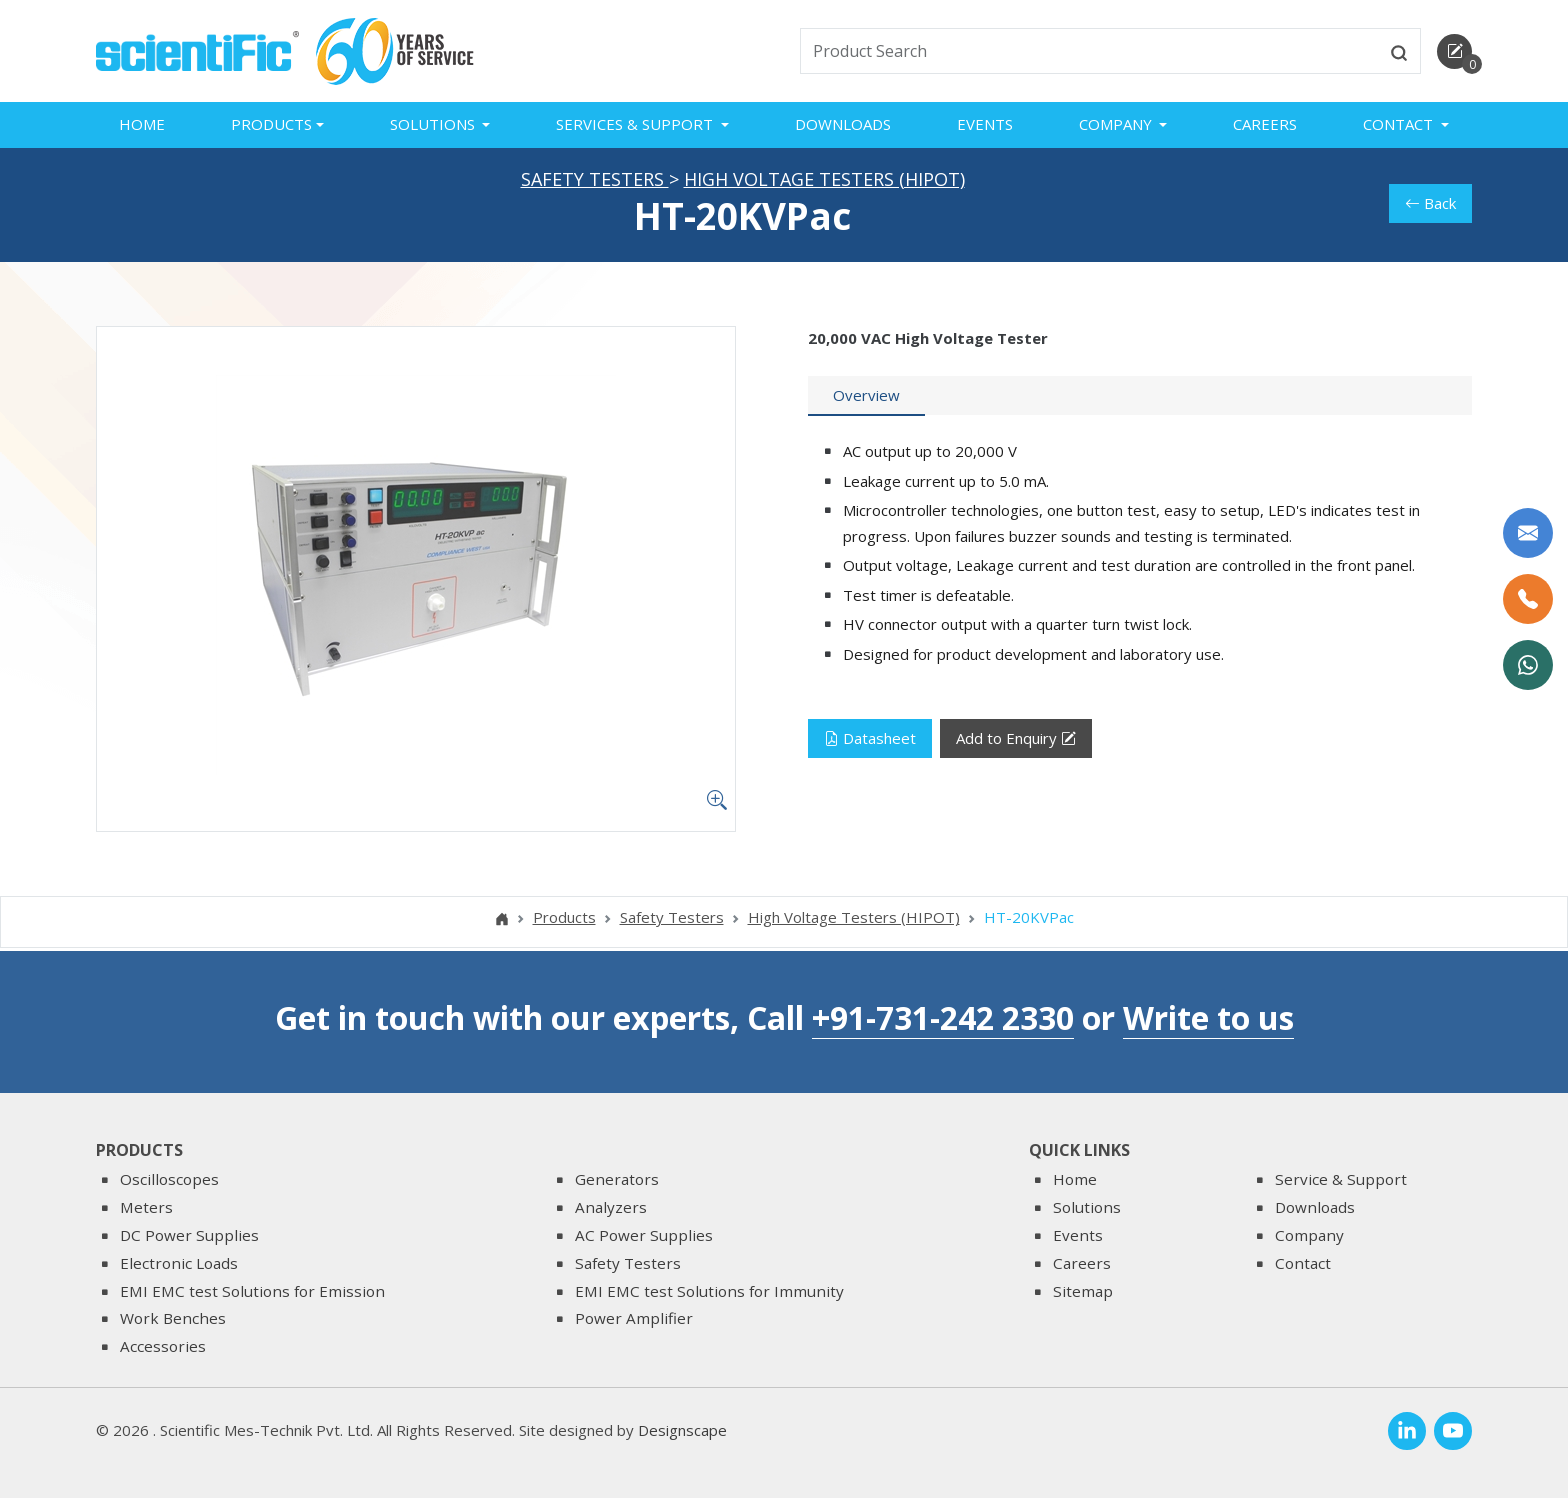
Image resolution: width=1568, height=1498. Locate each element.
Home (142, 124)
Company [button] (1117, 124)
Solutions (1087, 1207)
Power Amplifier (634, 1319)
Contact (1303, 1263)
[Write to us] (1528, 533)
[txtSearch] (1090, 51)
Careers (1265, 124)
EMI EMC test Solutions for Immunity (709, 1291)
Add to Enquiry (1016, 742)
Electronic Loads (179, 1263)
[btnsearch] (1399, 51)
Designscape (682, 1430)
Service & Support (1341, 1180)
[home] (197, 49)
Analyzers (611, 1207)
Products (564, 921)
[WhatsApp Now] (1528, 665)
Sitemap (1083, 1291)
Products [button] (271, 124)
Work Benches (173, 1319)
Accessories (163, 1346)
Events (985, 124)
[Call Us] (1528, 599)
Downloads (843, 124)
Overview (866, 399)
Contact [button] (1400, 124)
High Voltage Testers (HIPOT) (824, 182)
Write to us (1208, 1017)
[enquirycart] (1454, 51)
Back (1430, 207)
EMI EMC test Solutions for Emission (252, 1291)
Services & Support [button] (636, 124)
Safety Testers (595, 182)
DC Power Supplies (189, 1235)
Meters (146, 1207)
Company (1309, 1235)
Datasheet (870, 742)
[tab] (866, 400)
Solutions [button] (434, 124)
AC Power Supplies (644, 1235)
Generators (617, 1180)
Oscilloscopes (169, 1180)
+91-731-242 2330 (943, 1017)
